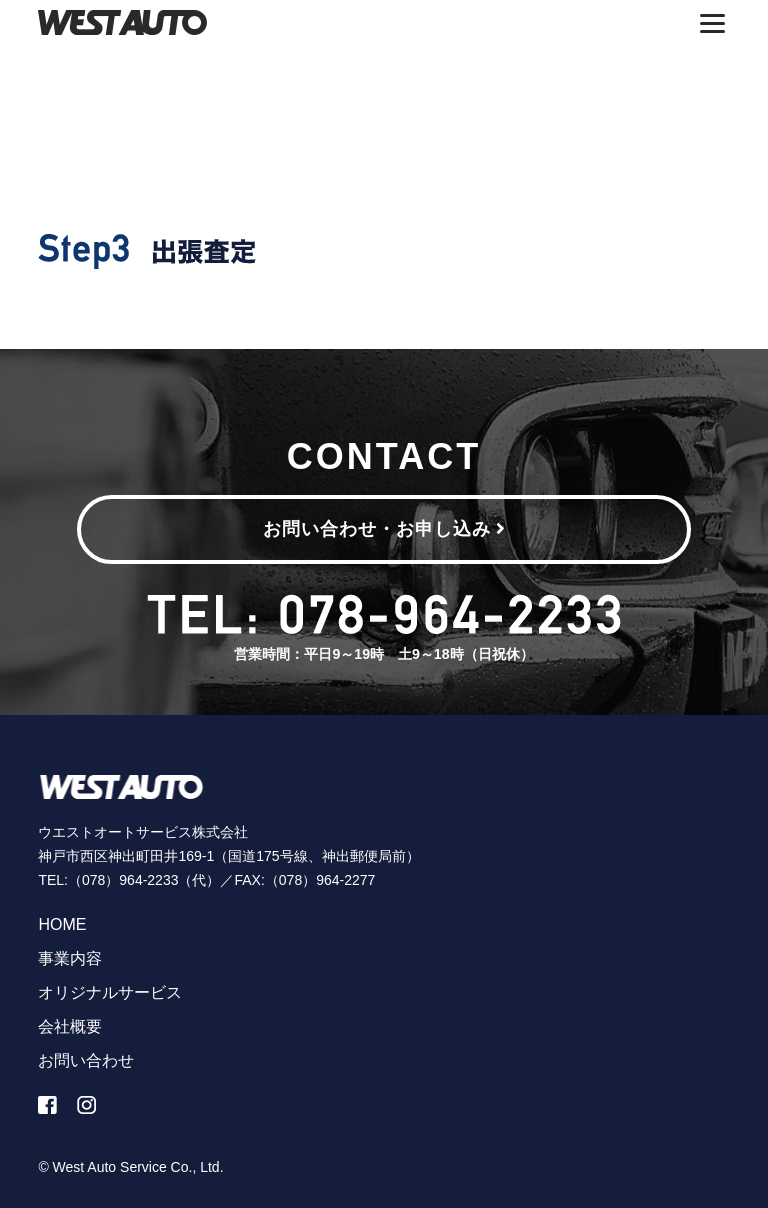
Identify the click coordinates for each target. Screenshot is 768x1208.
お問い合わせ (86, 1060)
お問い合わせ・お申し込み (384, 529)
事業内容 (70, 958)
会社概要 (70, 1026)
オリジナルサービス (110, 992)
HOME (62, 924)
